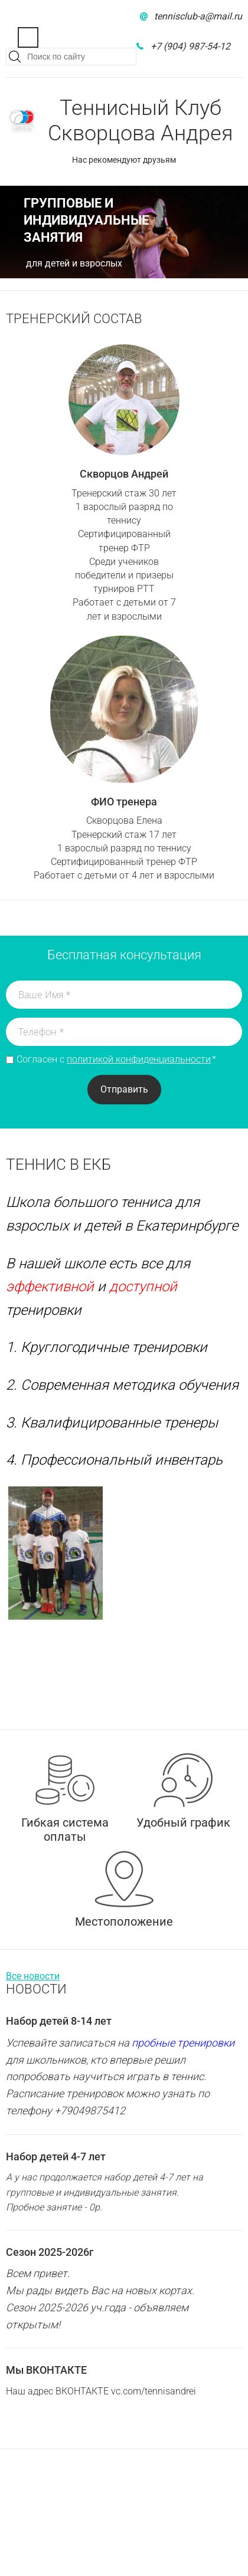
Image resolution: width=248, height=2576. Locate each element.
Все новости (33, 1976)
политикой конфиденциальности (139, 1059)
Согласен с (116, 1059)
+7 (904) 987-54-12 (190, 46)
